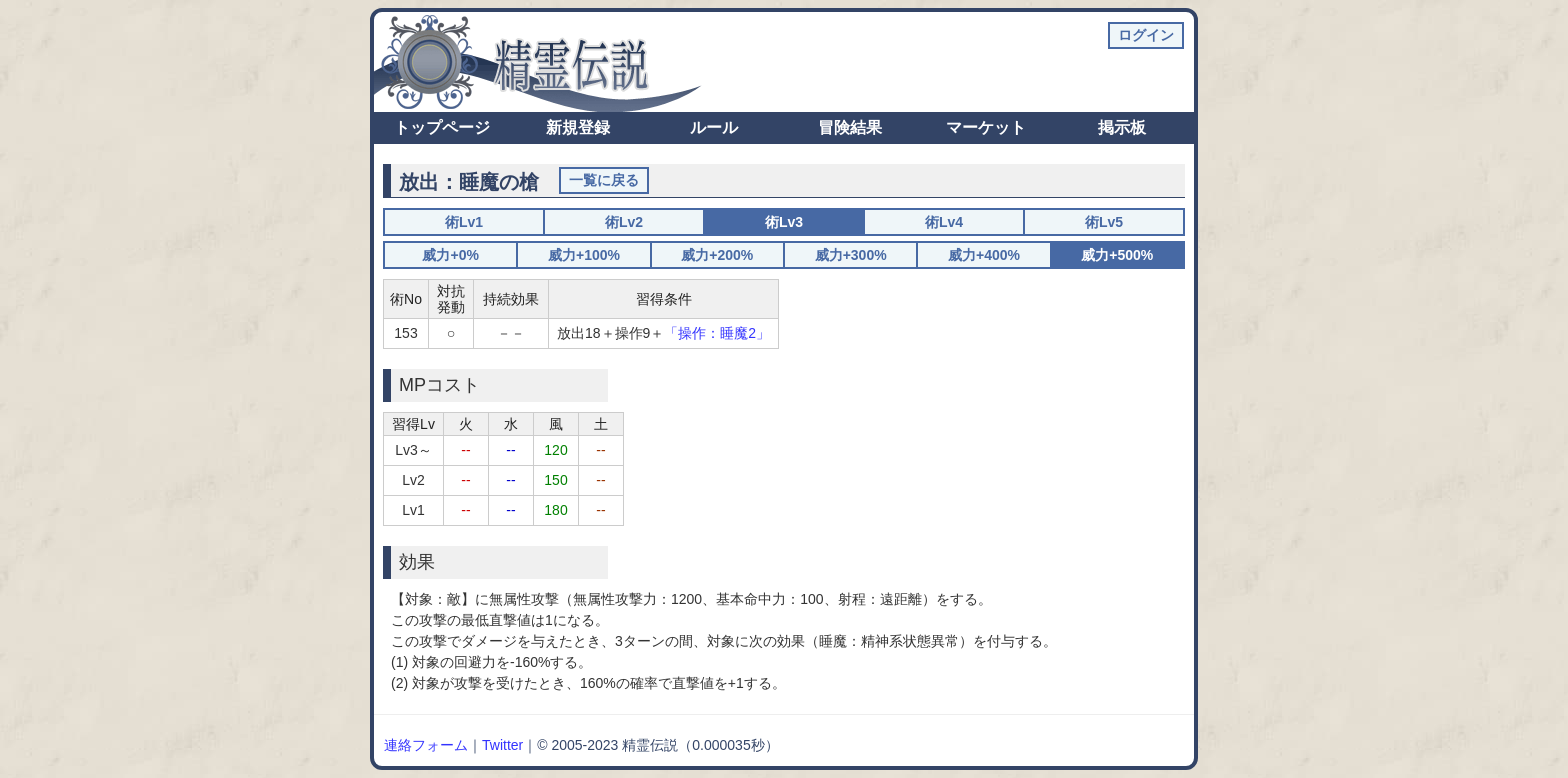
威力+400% (984, 255)
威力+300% (851, 255)
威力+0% (450, 255)
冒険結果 (850, 127)
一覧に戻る (604, 180)
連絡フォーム (426, 745)
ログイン (1146, 35)
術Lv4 (944, 222)
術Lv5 (1104, 222)
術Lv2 (624, 222)
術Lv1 (464, 222)
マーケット (986, 127)
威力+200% (717, 255)
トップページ (442, 127)
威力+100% (584, 255)
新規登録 (578, 127)
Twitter (502, 745)
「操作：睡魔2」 (717, 333)
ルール (714, 127)
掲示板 (1122, 127)
